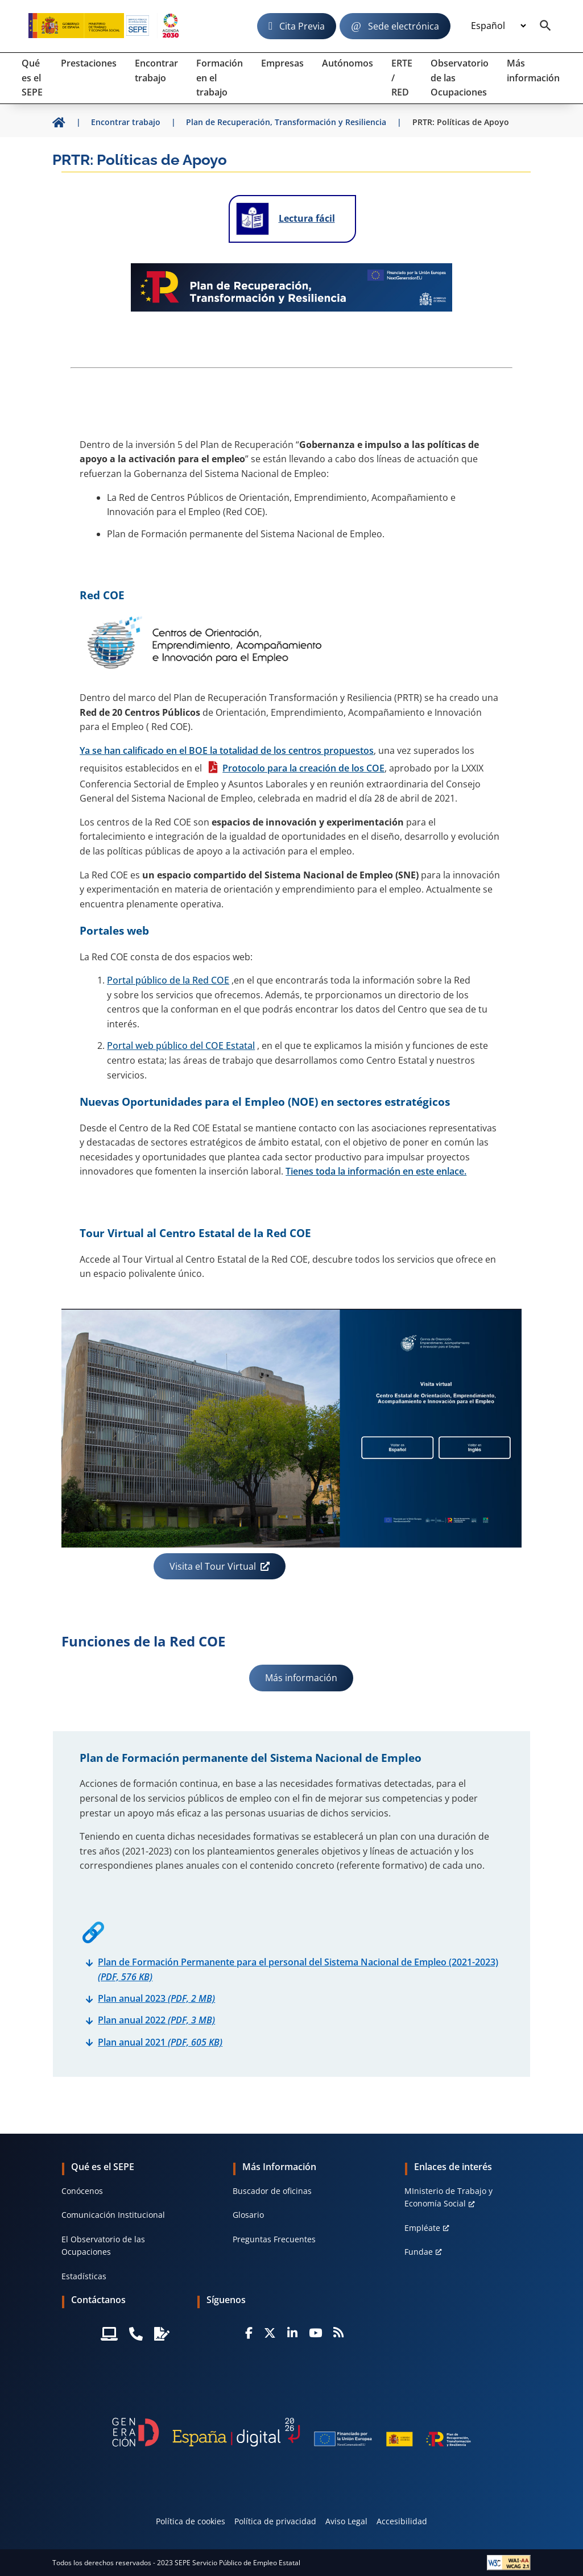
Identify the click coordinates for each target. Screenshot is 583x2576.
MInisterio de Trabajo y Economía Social (448, 2197)
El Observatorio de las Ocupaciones (103, 2245)
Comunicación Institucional (113, 2214)
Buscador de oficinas (272, 2190)
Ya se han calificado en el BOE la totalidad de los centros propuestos (227, 750)
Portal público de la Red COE (168, 980)
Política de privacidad (275, 2521)
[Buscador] (545, 26)
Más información (301, 1677)
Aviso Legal (346, 2521)
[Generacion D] (291, 2432)
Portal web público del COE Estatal (181, 1045)
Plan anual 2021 (160, 2042)
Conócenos (82, 2190)
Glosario (248, 2214)
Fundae (418, 2251)
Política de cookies (190, 2521)
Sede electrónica (403, 26)
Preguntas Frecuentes (274, 2239)
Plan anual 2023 (156, 1998)
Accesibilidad (402, 2521)
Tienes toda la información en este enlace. (376, 1171)
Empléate (422, 2227)
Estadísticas (83, 2276)
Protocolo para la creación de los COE (303, 768)
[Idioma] (498, 26)
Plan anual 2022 (156, 2020)
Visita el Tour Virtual (212, 1566)
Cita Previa (302, 26)
